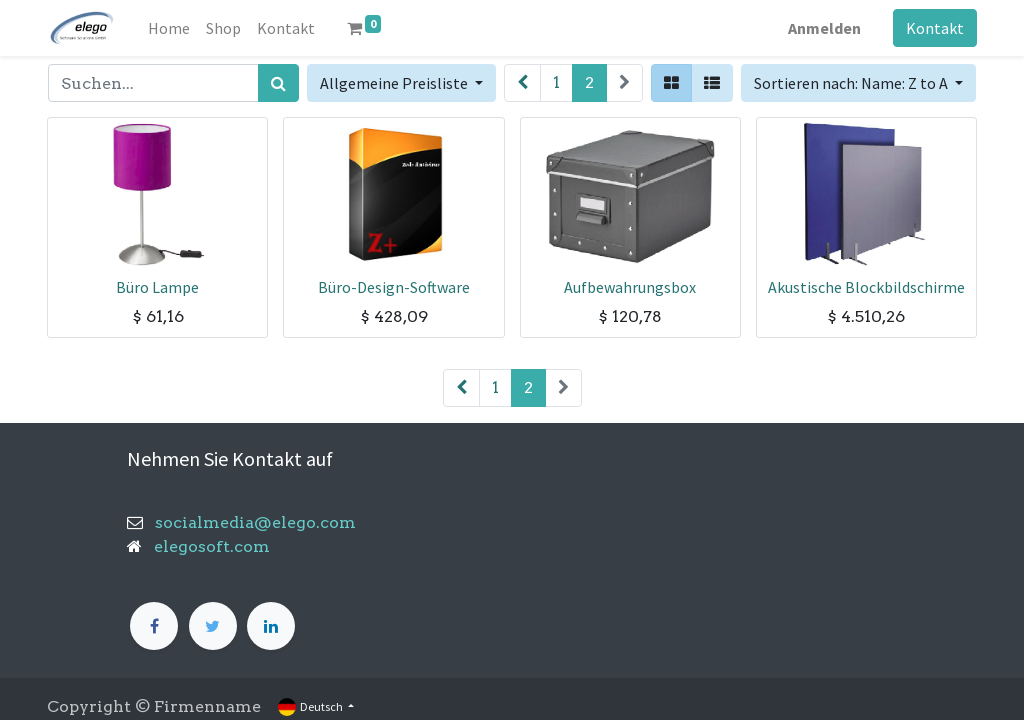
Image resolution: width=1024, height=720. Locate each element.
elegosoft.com (210, 546)
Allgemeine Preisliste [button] (395, 83)
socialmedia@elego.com (249, 522)
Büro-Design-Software (394, 287)
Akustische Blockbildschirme (866, 287)
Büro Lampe (157, 287)
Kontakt (935, 28)
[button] (858, 83)
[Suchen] (278, 83)
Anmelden (824, 28)
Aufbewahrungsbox (630, 287)
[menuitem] (169, 28)
